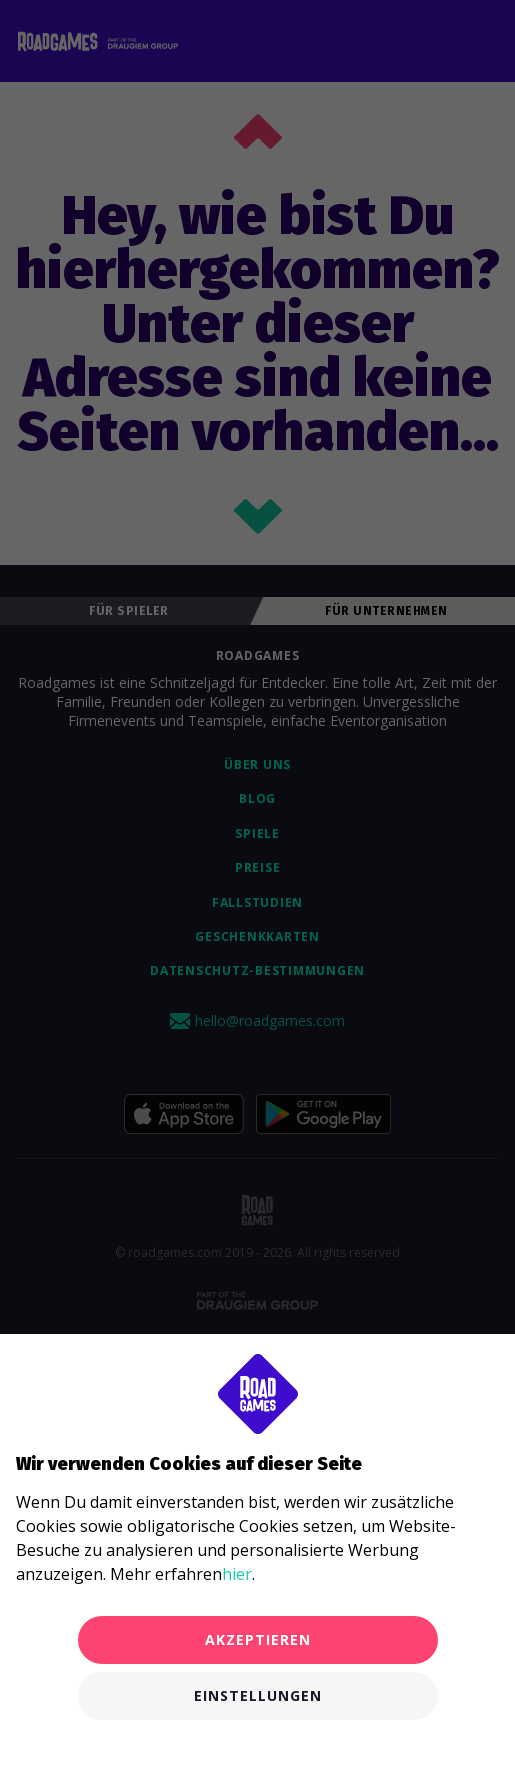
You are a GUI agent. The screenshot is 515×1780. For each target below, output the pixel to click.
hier (237, 1574)
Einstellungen (258, 1695)
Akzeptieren (258, 1639)
